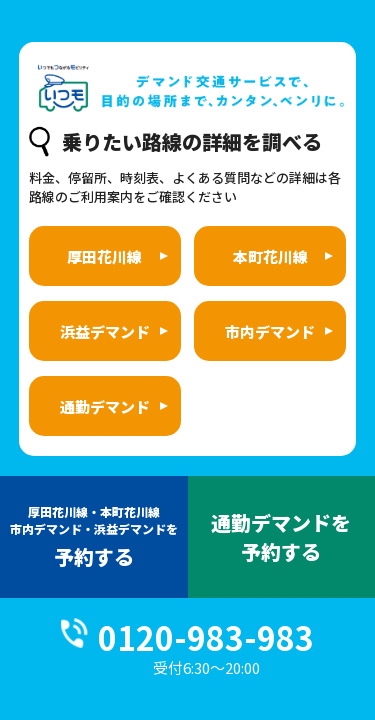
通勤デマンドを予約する (281, 537)
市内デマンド (270, 331)
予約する (94, 537)
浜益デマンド (105, 331)
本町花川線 (270, 256)
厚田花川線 (104, 256)
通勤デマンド (105, 406)
